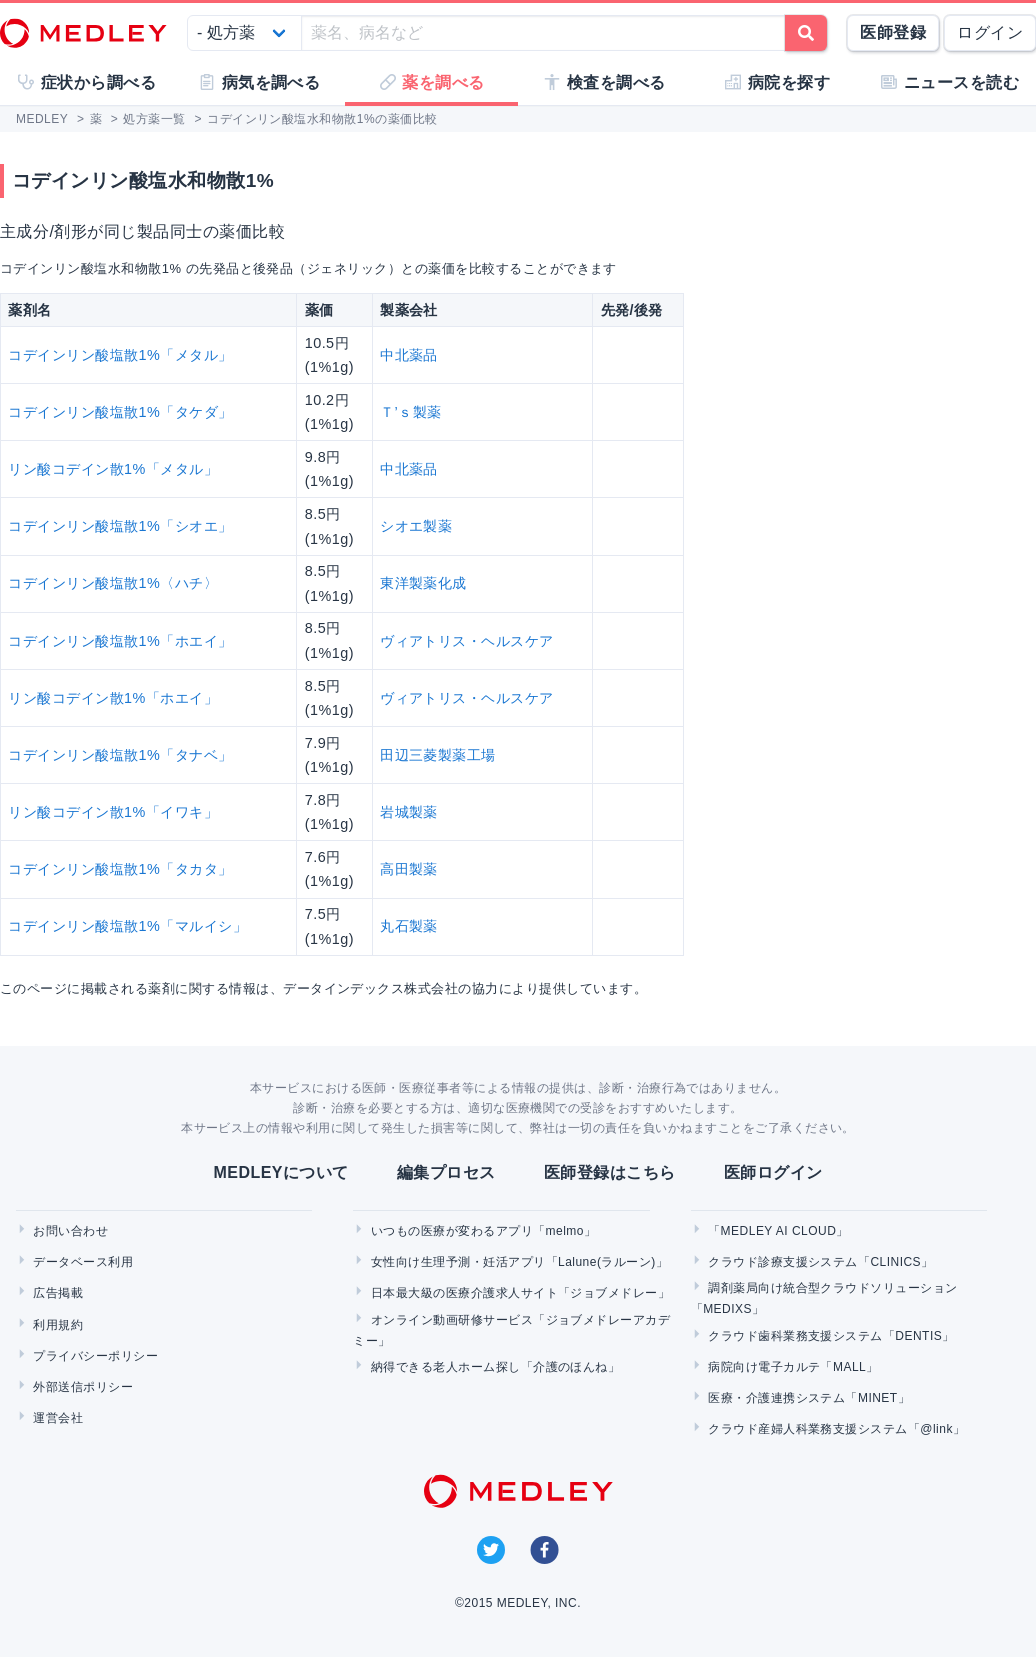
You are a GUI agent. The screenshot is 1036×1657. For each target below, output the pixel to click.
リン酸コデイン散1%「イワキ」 (113, 812)
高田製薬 (409, 869)
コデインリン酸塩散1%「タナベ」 (120, 755)
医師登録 (893, 32)
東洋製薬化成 (423, 583)
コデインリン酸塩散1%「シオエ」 (120, 526)
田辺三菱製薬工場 (438, 755)
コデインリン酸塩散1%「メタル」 (120, 355)
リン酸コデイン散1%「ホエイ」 (113, 698)
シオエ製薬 (416, 526)
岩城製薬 (409, 812)
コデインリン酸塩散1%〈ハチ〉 (113, 583)
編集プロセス (446, 1172)
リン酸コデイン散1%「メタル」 (113, 469)
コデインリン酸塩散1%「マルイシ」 (127, 926)
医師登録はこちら (610, 1172)
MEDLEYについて (280, 1172)
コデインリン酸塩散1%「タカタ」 (120, 869)
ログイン (990, 32)
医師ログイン (773, 1172)
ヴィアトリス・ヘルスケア (467, 641)
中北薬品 (409, 355)
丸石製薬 (409, 926)
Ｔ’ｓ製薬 (411, 412)
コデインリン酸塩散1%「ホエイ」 (120, 641)
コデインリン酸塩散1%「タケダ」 (120, 412)
